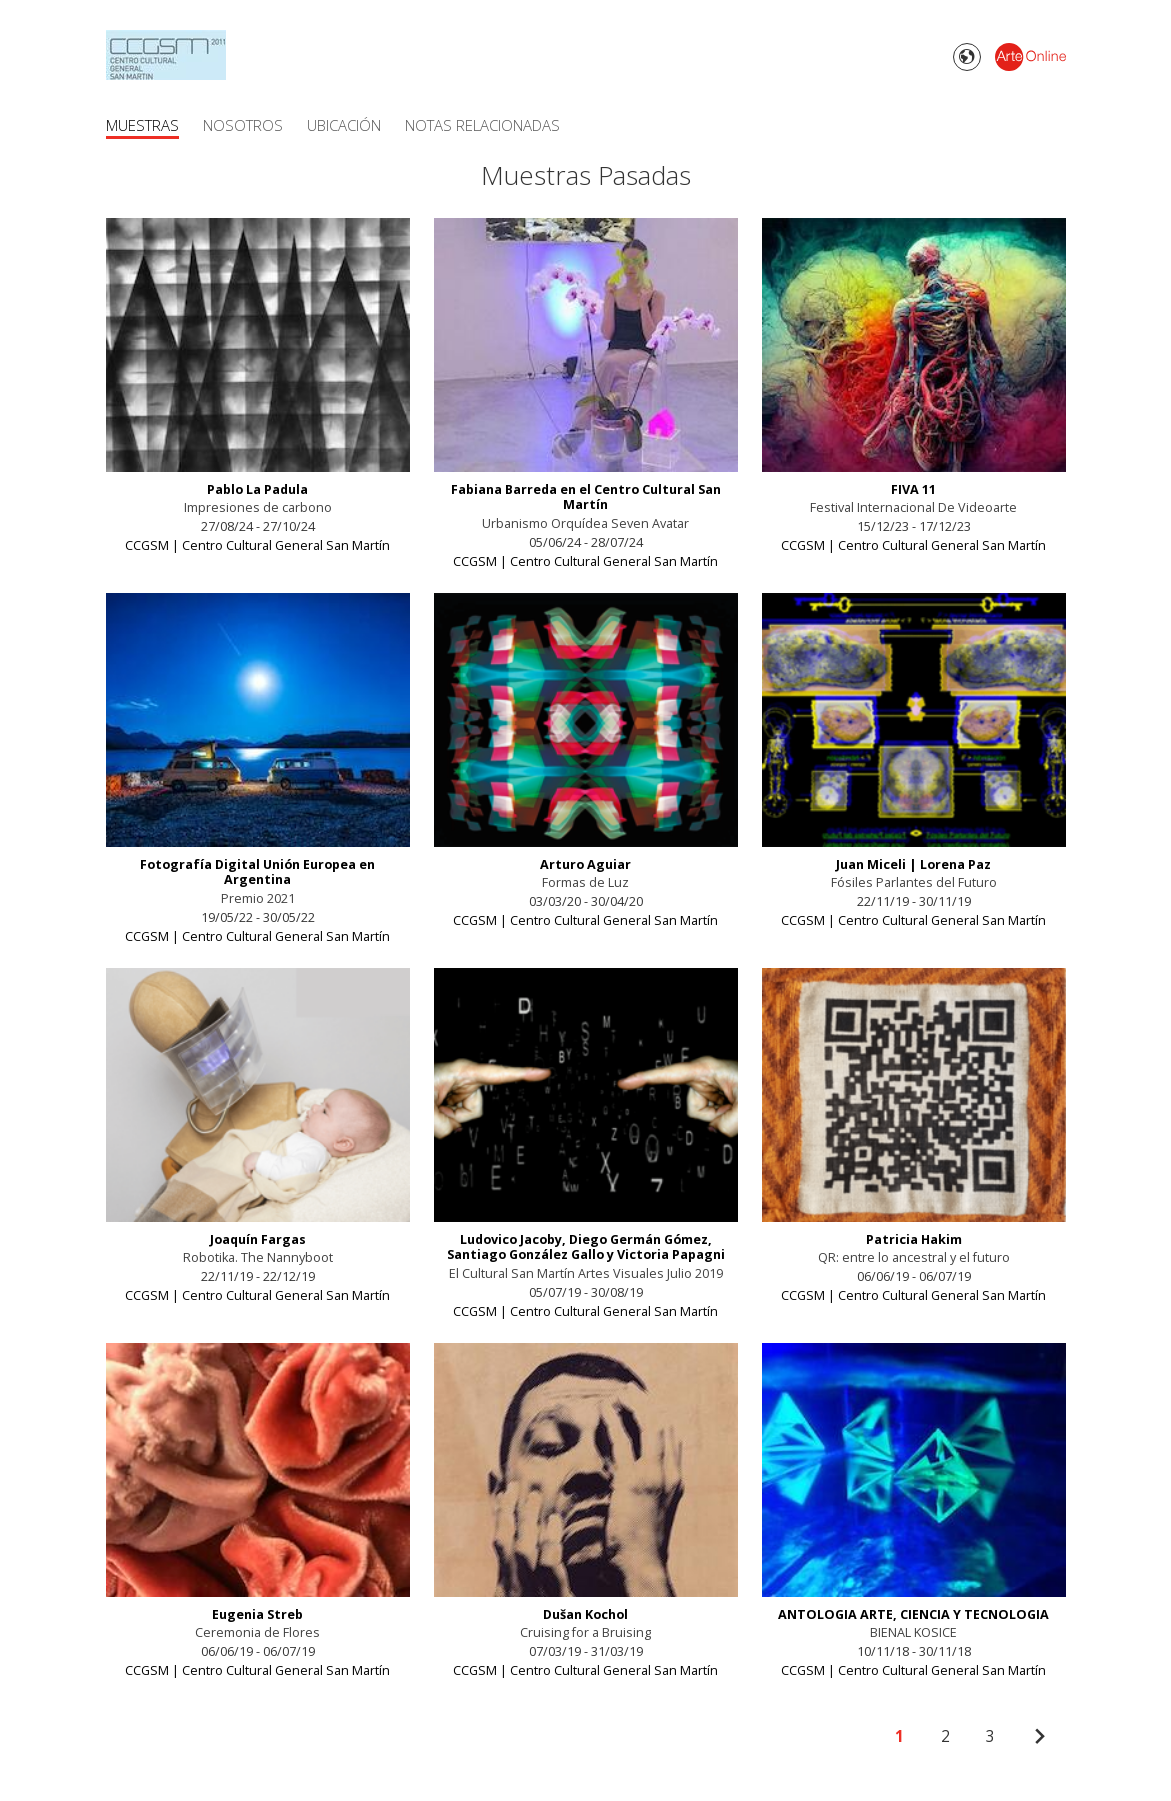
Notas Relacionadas (482, 125)
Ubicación (344, 125)
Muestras (142, 125)
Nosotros (243, 125)
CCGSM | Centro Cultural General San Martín (257, 545)
